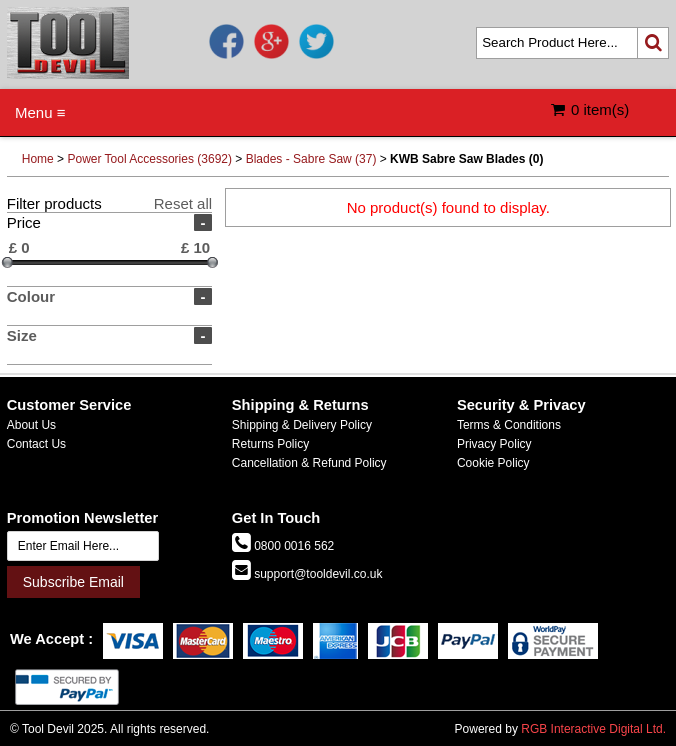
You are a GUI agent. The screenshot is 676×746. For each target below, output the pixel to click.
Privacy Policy (494, 444)
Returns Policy (270, 444)
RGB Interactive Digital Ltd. (593, 729)
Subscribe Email (73, 582)
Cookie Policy (493, 463)
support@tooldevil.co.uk (317, 574)
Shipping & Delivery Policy (302, 425)
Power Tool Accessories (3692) (149, 159)
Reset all (183, 203)
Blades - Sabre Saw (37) (311, 159)
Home (38, 159)
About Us (31, 425)
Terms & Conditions (509, 425)
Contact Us (36, 444)
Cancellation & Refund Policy (309, 463)
